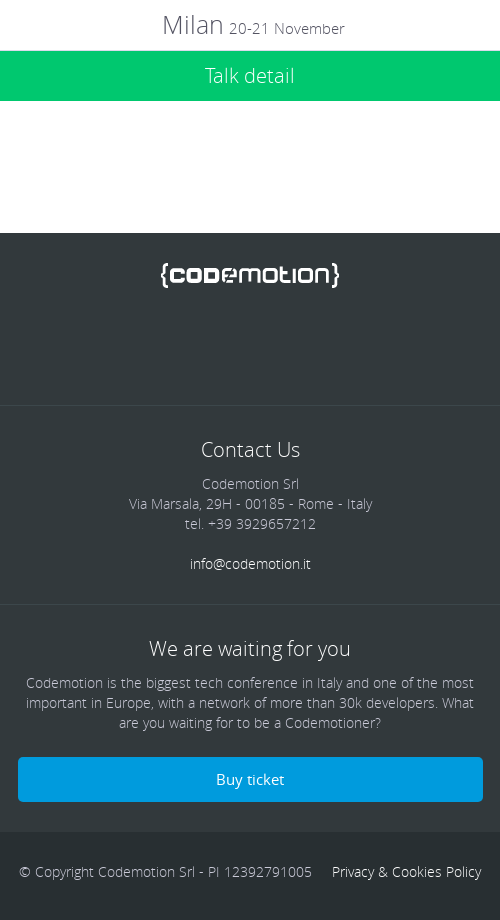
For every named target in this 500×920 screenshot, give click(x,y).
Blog (385, 344)
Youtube (331, 344)
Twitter (169, 344)
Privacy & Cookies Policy (406, 871)
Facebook (115, 344)
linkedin (223, 344)
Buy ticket (250, 779)
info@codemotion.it (250, 563)
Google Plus (277, 344)
